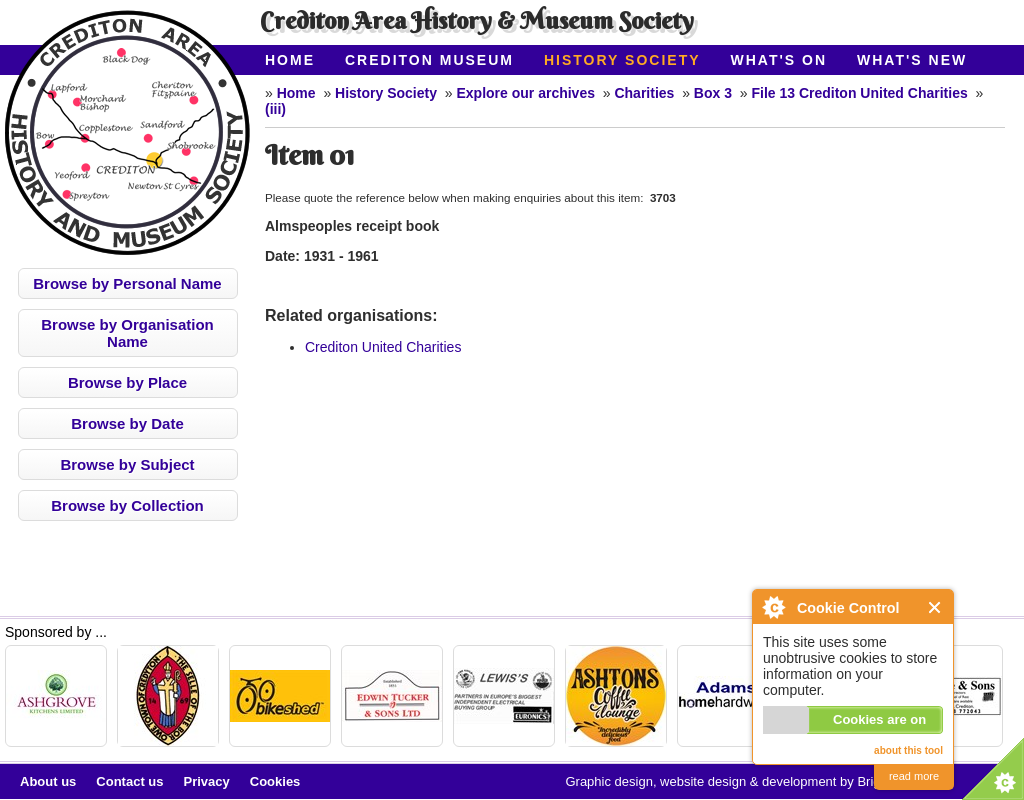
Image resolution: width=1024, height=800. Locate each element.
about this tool (908, 750)
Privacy (207, 781)
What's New (912, 60)
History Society (622, 60)
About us (48, 781)
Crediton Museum (429, 60)
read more (914, 776)
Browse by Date (127, 423)
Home (290, 60)
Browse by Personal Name (127, 283)
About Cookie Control (773, 607)
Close (935, 607)
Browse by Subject (127, 464)
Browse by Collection (127, 505)
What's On (779, 60)
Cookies (275, 781)
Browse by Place (127, 382)
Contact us (129, 781)
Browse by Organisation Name (127, 333)
